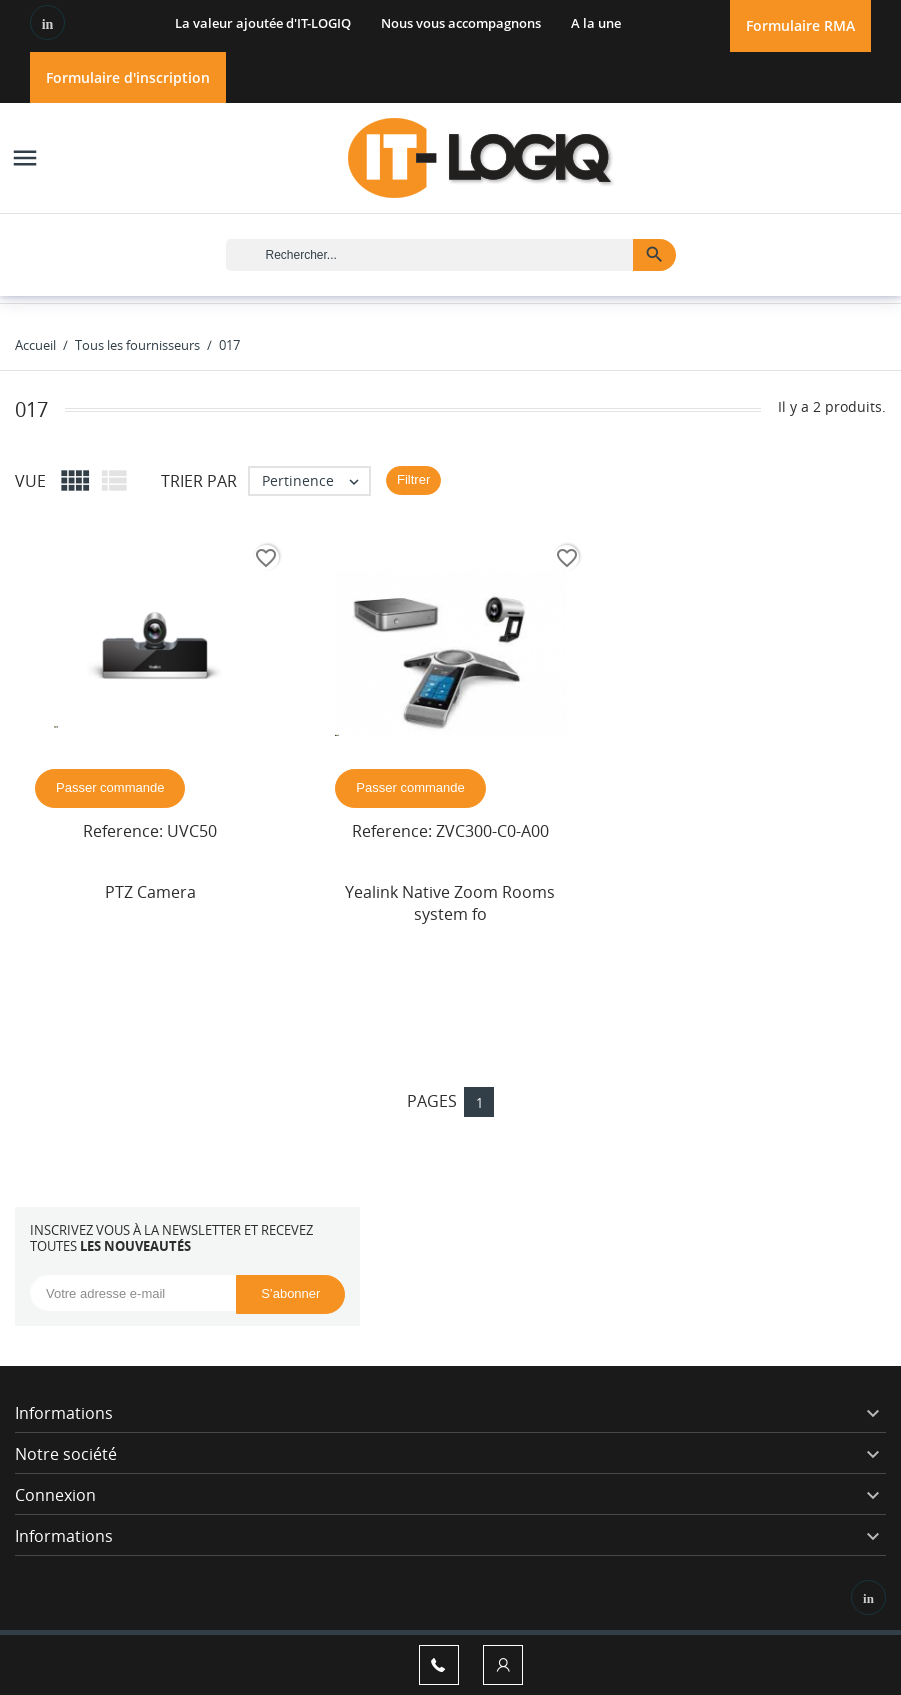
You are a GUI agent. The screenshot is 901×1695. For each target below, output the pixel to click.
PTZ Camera (150, 892)
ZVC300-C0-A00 (492, 831)
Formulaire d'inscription (128, 77)
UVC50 (192, 831)
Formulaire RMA (800, 25)
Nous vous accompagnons (461, 23)
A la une (596, 23)
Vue (30, 481)
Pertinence (315, 481)
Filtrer (413, 479)
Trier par (199, 481)
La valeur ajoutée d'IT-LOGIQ (263, 23)
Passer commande (110, 787)
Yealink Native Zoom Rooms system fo (450, 903)
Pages (432, 1101)
